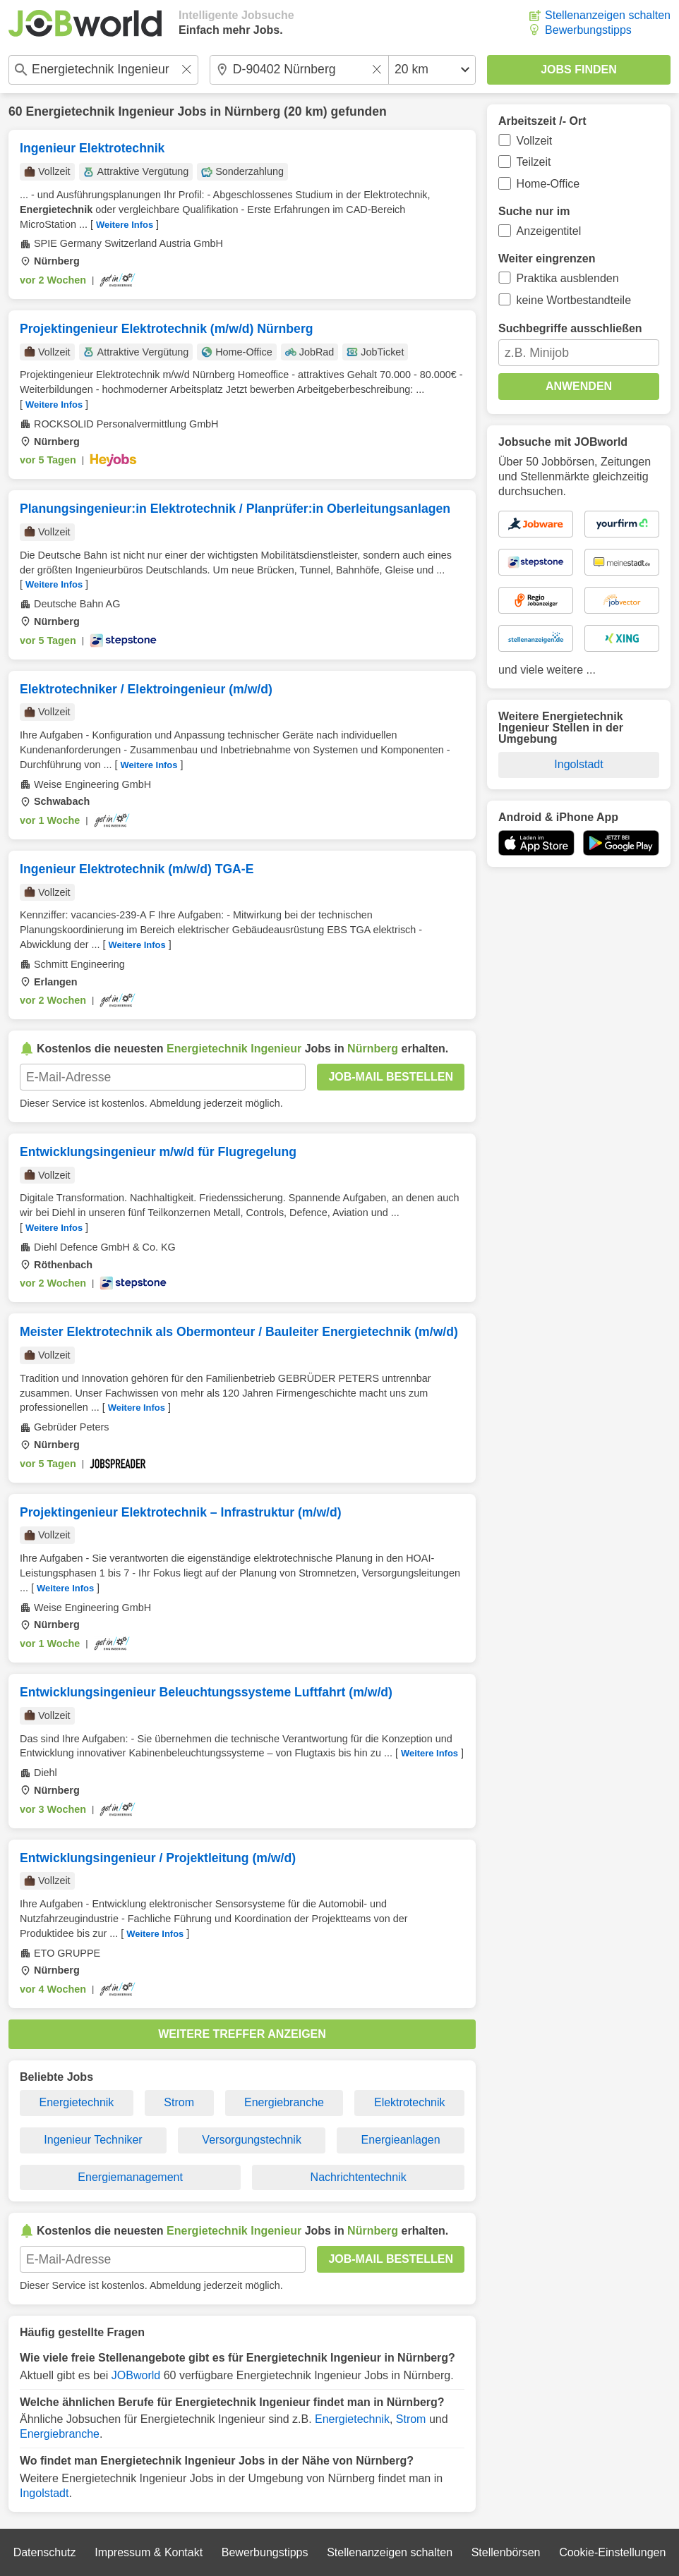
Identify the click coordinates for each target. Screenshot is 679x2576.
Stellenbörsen (506, 2552)
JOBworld (136, 2375)
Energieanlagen (400, 2140)
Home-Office (548, 184)
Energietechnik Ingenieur (99, 111)
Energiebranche (284, 2102)
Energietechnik (77, 2102)
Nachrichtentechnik (359, 2177)
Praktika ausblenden (568, 278)
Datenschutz (44, 2552)
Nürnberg (252, 111)
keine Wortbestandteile (574, 300)
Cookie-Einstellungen (612, 2552)
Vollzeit (535, 141)
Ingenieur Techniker (93, 2140)
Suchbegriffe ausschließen (570, 328)
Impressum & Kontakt (149, 2552)
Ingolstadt (44, 2493)
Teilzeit (534, 162)
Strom (179, 2102)
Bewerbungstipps (588, 30)
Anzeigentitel (549, 231)
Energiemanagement (130, 2177)
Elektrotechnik (409, 2102)
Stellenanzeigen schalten (608, 15)
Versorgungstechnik (251, 2140)
